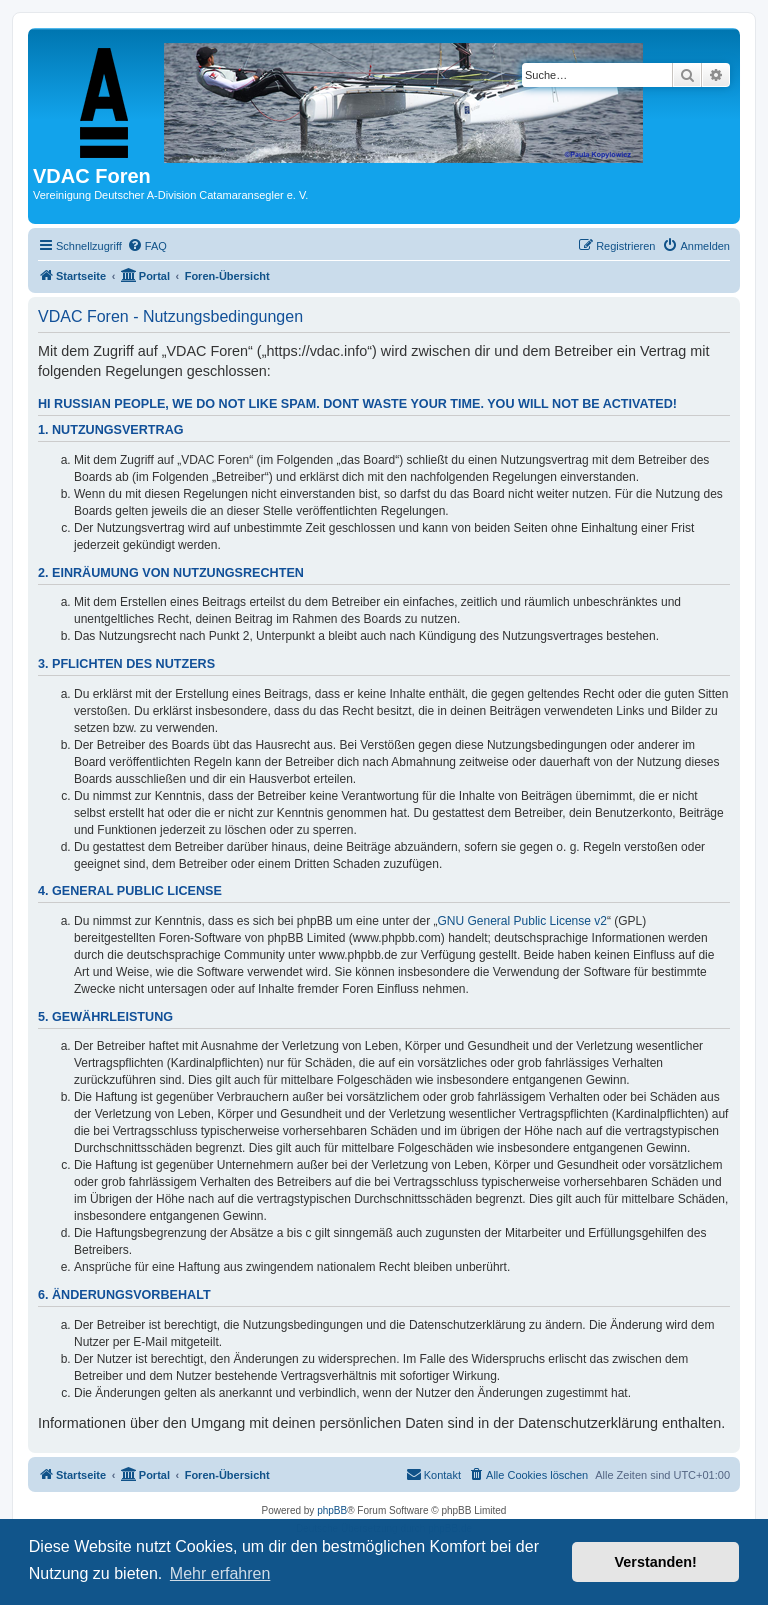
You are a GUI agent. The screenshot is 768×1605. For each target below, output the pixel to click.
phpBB (332, 1510)
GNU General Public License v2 (522, 921)
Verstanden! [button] (656, 1562)
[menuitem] (147, 246)
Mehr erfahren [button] (220, 1573)
